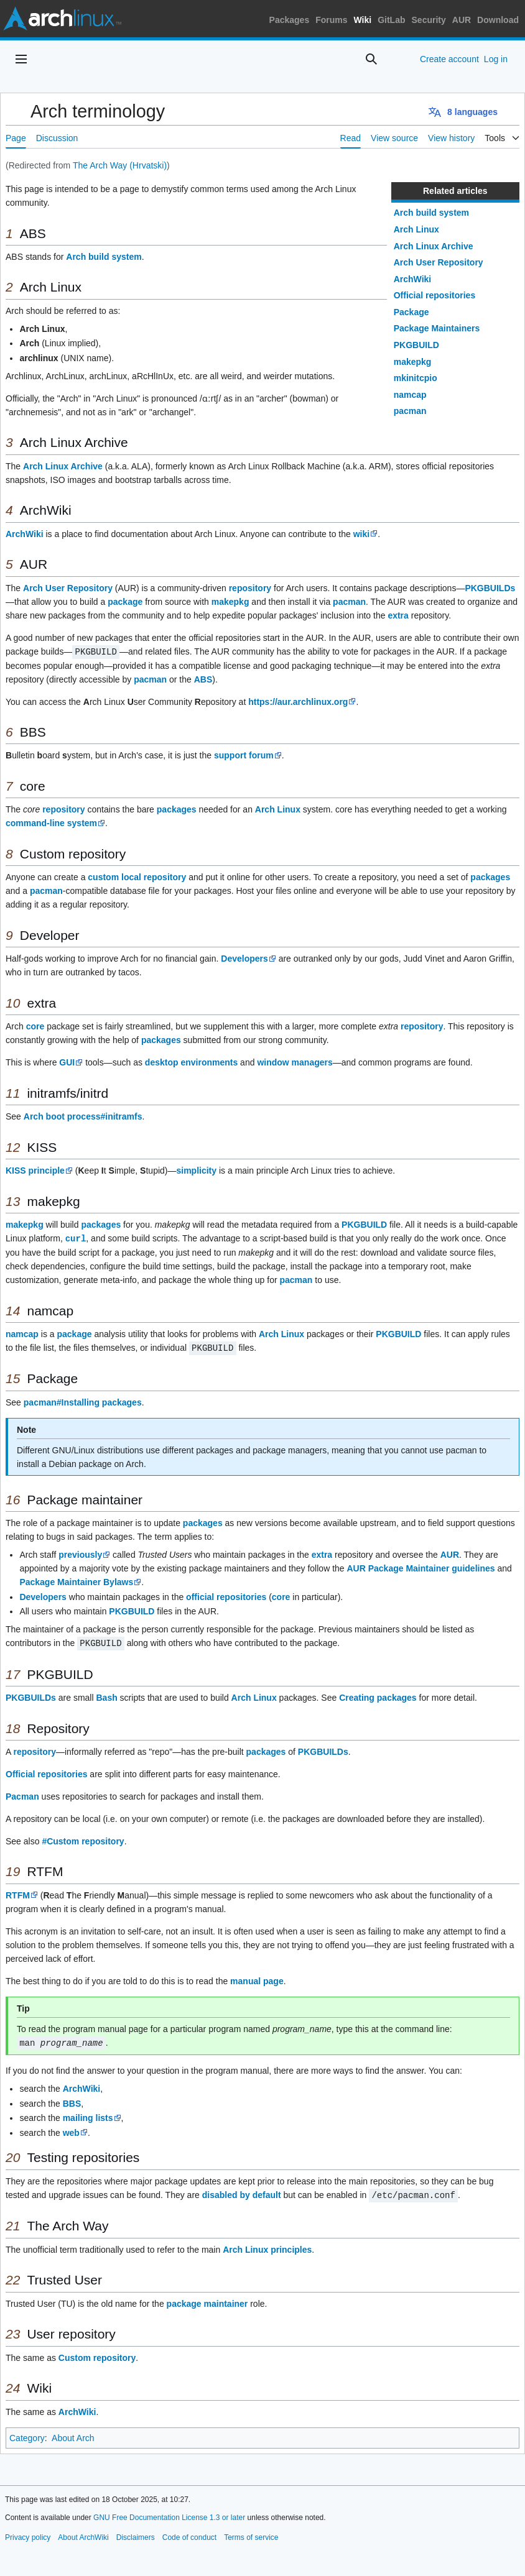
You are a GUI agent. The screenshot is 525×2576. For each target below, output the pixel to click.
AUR (461, 20)
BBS (72, 2100)
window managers (294, 1062)
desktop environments (191, 1062)
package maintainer (207, 2300)
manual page (257, 1979)
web (71, 2130)
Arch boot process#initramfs (83, 1116)
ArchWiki (413, 279)
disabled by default (241, 2192)
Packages (289, 20)
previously (80, 1553)
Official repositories (434, 295)
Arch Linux (416, 229)
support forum (244, 755)
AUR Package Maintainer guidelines (420, 1566)
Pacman (22, 1794)
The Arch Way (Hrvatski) (120, 165)
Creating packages (378, 1695)
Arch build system (431, 213)
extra (398, 615)
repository (250, 588)
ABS (203, 679)
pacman (410, 411)
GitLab (391, 20)
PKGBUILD (416, 345)
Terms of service (251, 2533)
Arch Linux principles (267, 2246)
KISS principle (35, 1170)
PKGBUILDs (490, 588)
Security (429, 20)
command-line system (51, 822)
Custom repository (97, 2354)
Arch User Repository (438, 262)
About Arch (73, 2434)
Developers (244, 958)
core (35, 1026)
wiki (361, 534)
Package (411, 312)
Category (27, 2434)
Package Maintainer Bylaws (76, 1580)
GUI (67, 1062)
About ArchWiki (83, 2533)
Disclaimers (135, 2533)
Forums (331, 20)
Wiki (363, 20)
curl (75, 1237)
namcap (410, 395)
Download (498, 20)
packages (177, 809)
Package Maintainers (437, 328)
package (125, 602)
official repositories (226, 1595)
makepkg (413, 362)
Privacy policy (27, 2533)
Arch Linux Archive (433, 246)
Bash (106, 1695)
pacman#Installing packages (83, 1400)
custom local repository (137, 876)
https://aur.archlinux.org (298, 701)
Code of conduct (189, 2533)
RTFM (18, 1893)
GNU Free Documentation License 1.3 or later (169, 2513)
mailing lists (88, 2115)
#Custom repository (83, 1839)
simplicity (196, 1170)
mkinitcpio (415, 378)
